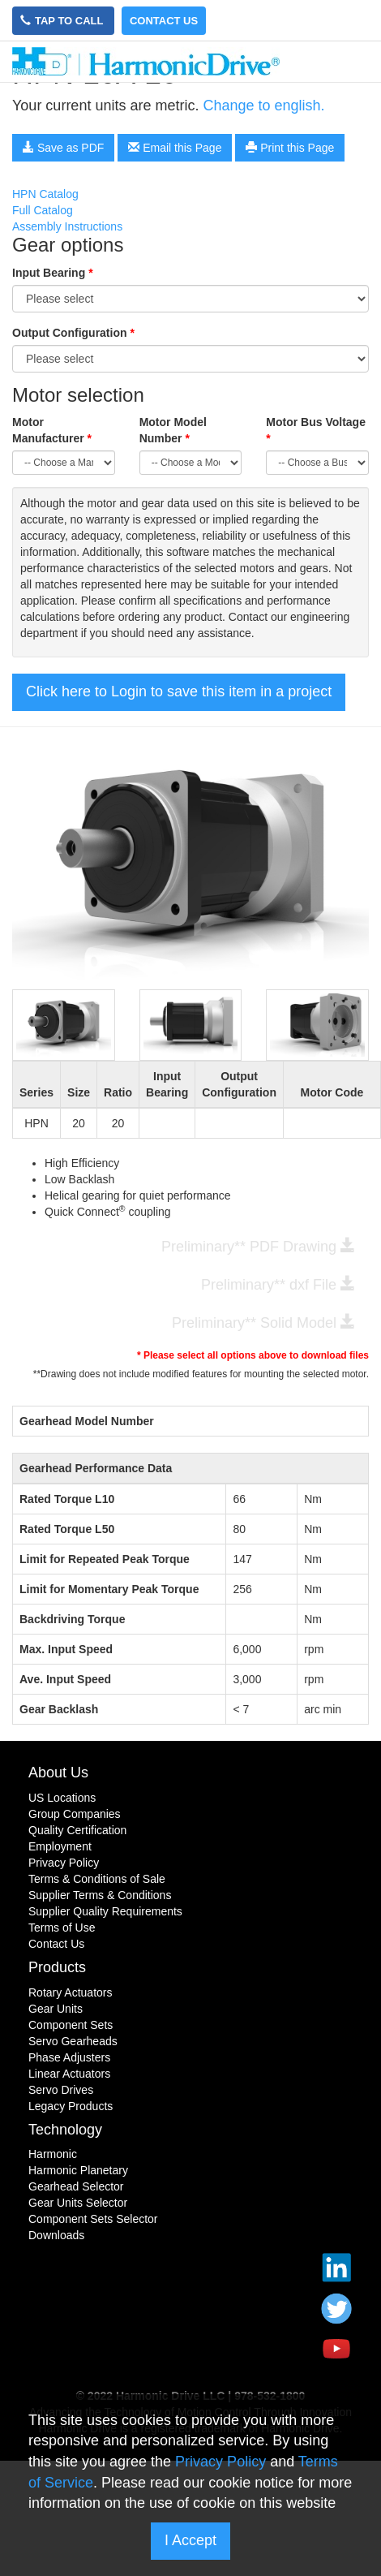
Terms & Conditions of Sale (96, 1878)
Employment (60, 1846)
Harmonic (52, 2153)
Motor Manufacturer (52, 430)
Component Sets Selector (93, 2218)
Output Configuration (73, 332)
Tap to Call (63, 21)
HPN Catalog (45, 193)
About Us (58, 1772)
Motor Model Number (173, 430)
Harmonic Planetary (78, 2170)
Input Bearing (52, 272)
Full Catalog (42, 210)
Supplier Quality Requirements (105, 1911)
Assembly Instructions (67, 226)
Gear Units (55, 2008)
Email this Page (174, 147)
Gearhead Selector (76, 2186)
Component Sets (70, 2024)
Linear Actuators (69, 2073)
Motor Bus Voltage (316, 430)
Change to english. (263, 105)
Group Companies (74, 1813)
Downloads (56, 2235)
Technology (65, 2130)
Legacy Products (70, 2106)
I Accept (190, 2540)
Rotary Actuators (70, 1992)
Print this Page (290, 147)
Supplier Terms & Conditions (99, 1895)
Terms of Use (61, 1927)
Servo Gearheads (73, 2041)
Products (57, 1967)
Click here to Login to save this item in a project (179, 691)
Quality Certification (77, 1830)
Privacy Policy (63, 1862)
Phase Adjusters (69, 2057)
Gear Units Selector (77, 2202)
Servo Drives (60, 2089)
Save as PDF (63, 147)
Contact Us (164, 21)
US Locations (62, 1797)
